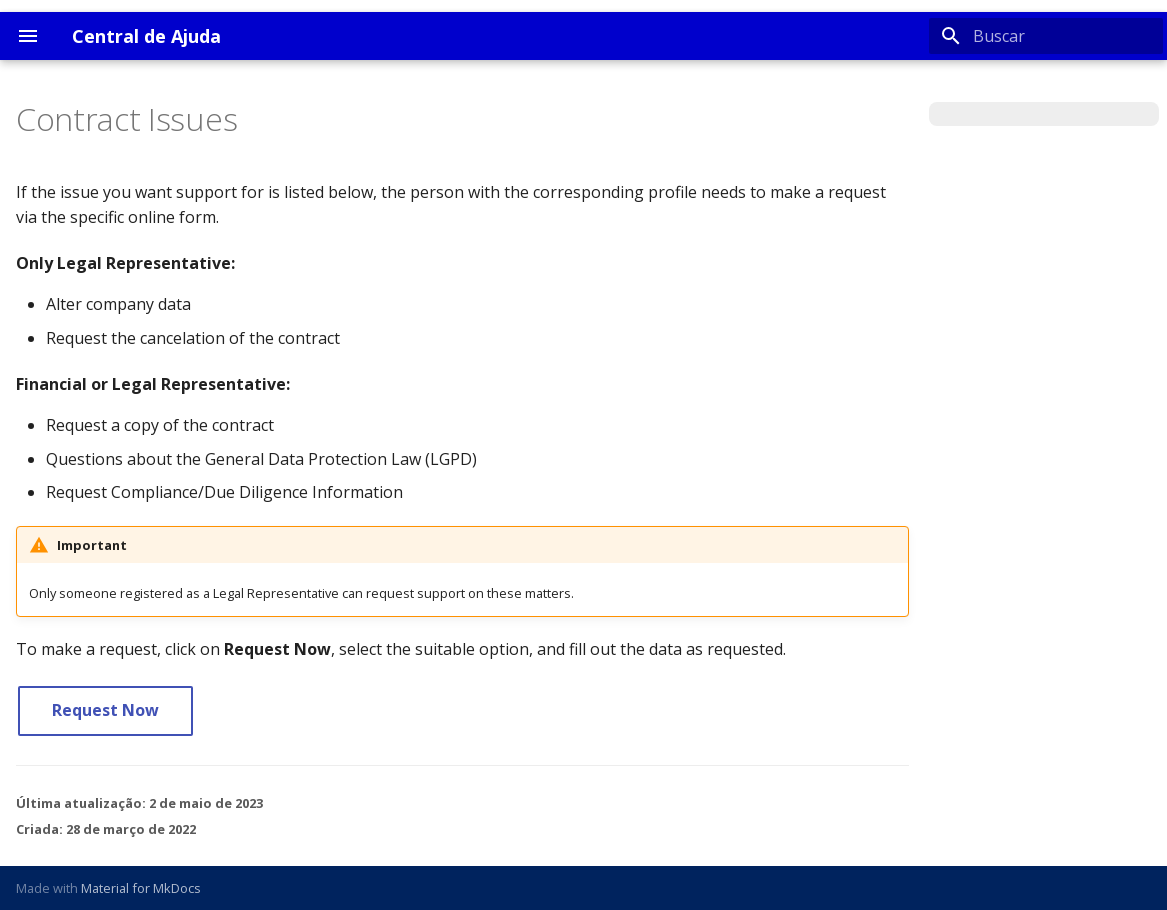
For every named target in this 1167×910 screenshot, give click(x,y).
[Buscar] (1046, 36)
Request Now (105, 710)
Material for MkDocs (141, 888)
